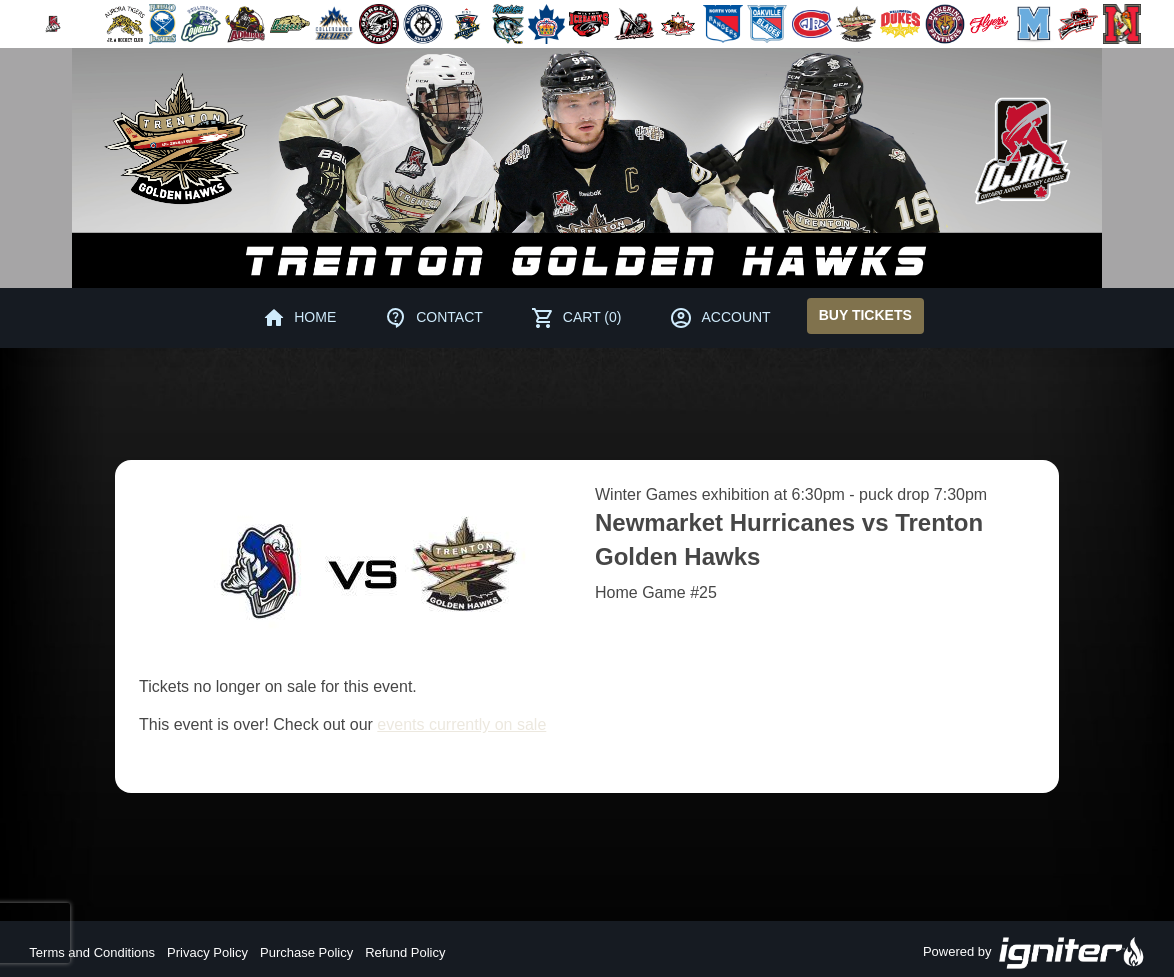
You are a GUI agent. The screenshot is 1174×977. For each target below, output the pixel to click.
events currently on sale (461, 724)
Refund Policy (405, 952)
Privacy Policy (207, 952)
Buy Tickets (865, 315)
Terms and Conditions (92, 952)
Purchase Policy (306, 952)
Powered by (1034, 953)
